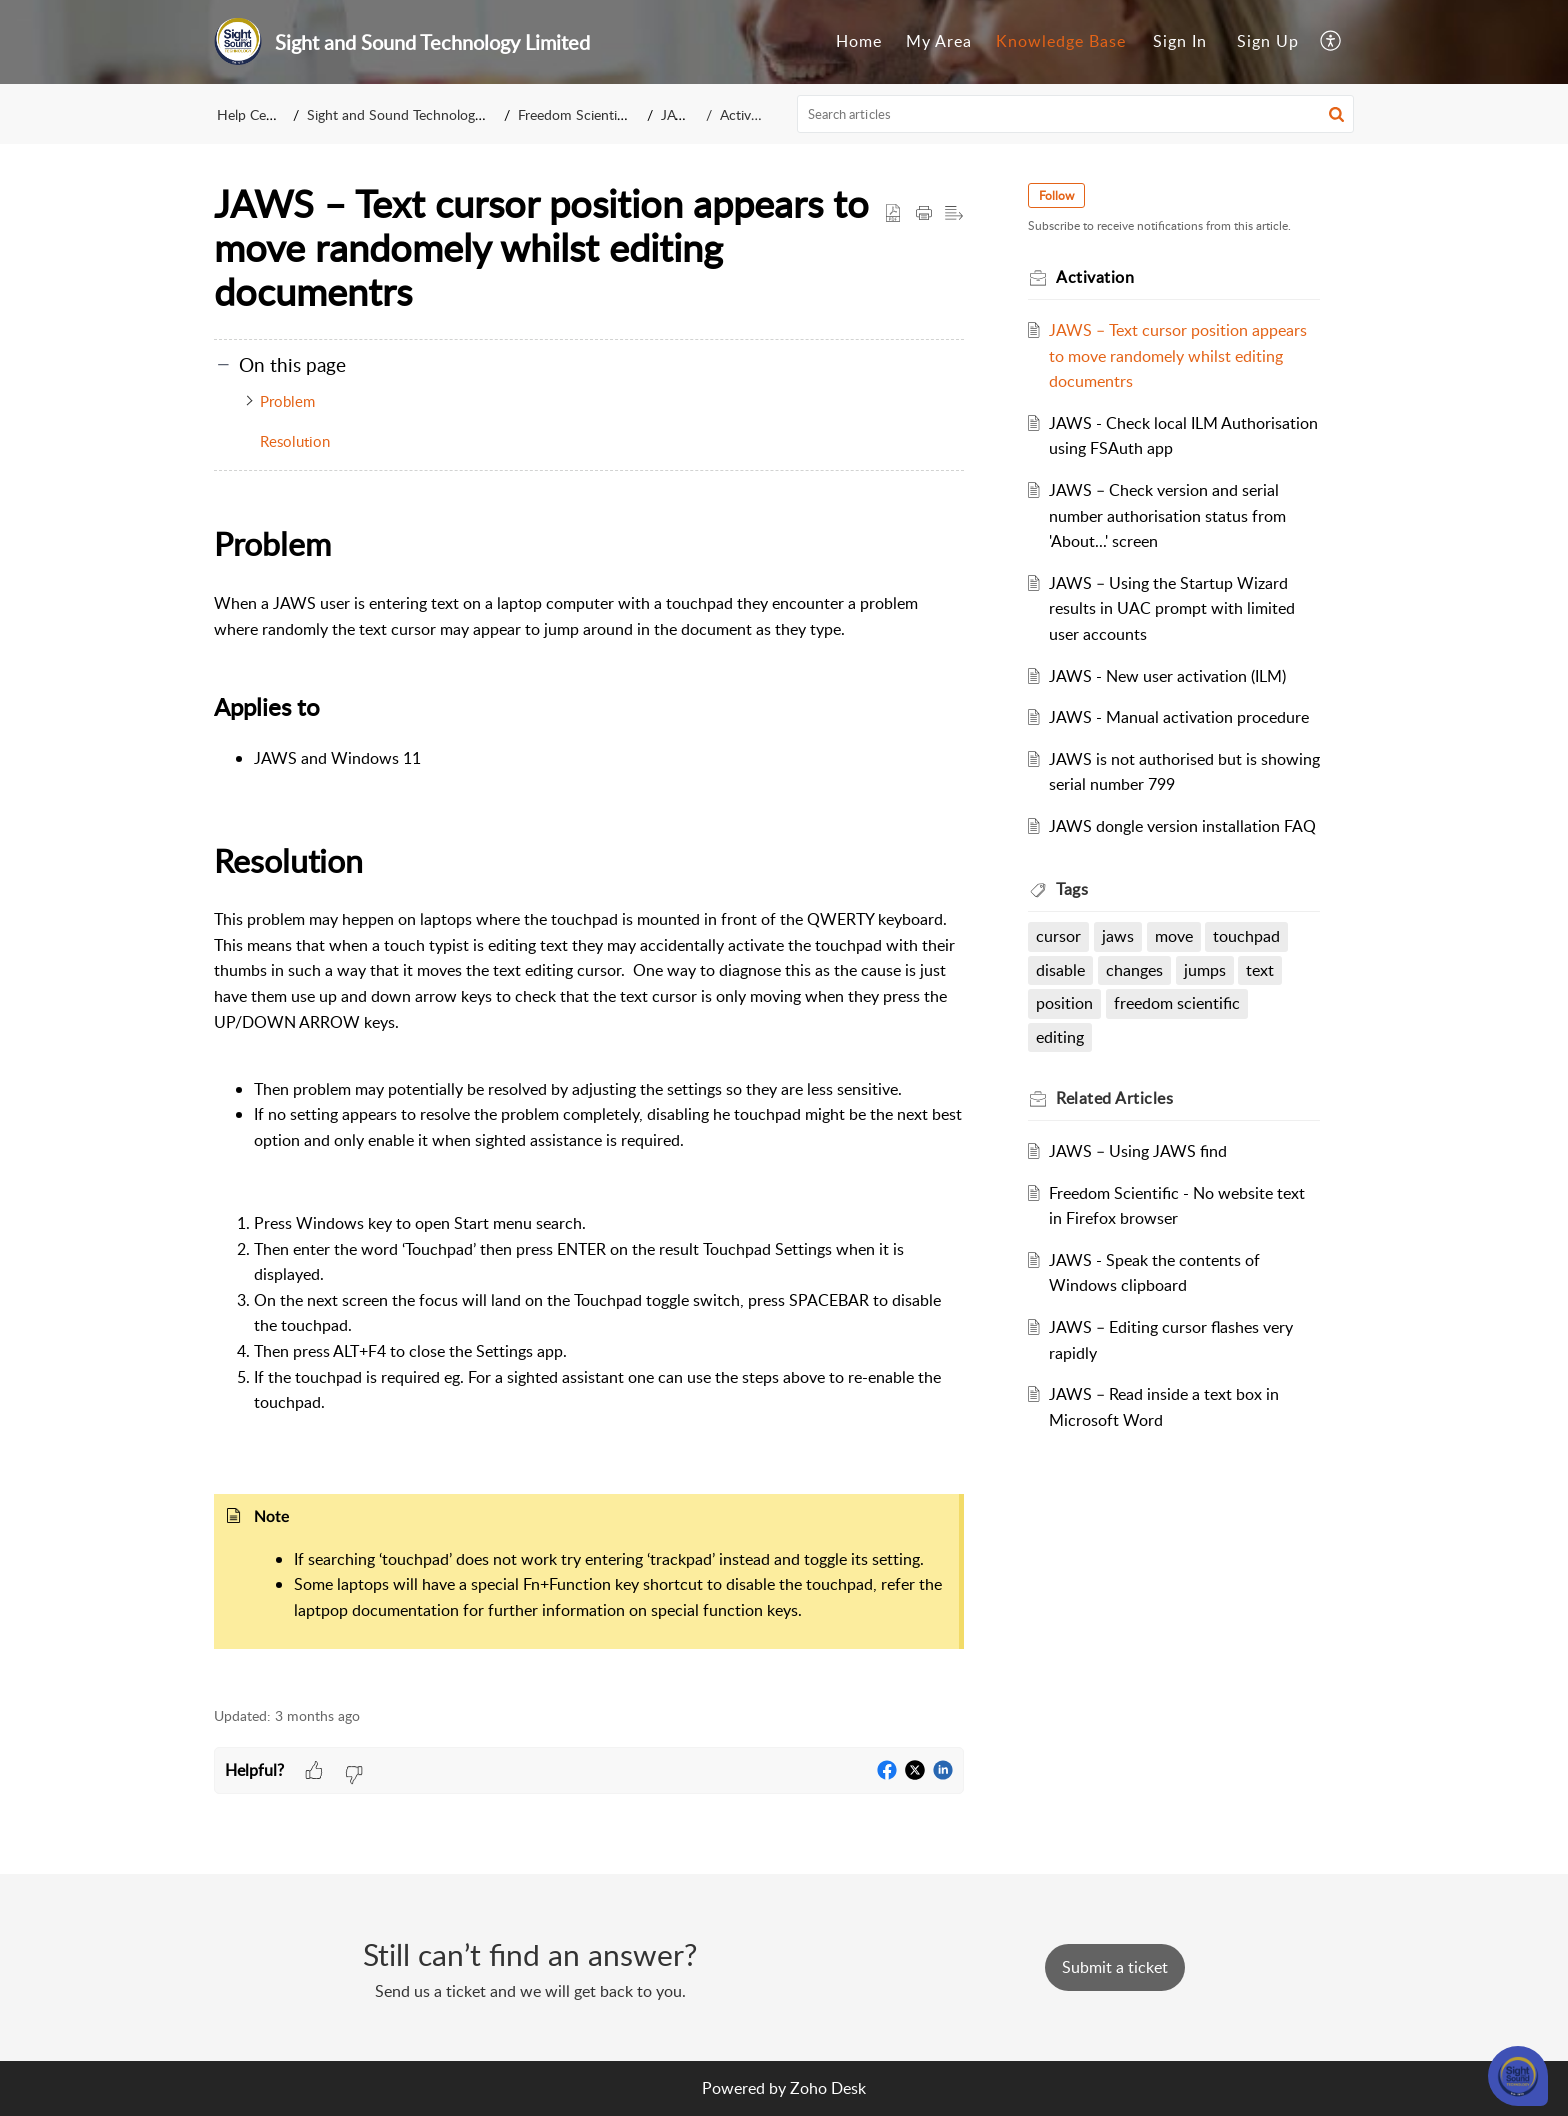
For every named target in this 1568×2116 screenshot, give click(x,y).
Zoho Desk (828, 2088)
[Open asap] (1518, 2076)
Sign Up (1268, 41)
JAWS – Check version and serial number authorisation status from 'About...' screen (1167, 515)
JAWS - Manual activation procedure (1179, 717)
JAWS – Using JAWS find (1138, 1151)
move (1174, 936)
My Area (939, 41)
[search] (1076, 114)
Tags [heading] (1072, 889)
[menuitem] (859, 42)
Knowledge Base (1061, 41)
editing (1060, 1037)
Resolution (295, 441)
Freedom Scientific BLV (591, 114)
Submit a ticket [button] (1115, 1967)
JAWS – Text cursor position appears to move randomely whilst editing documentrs (1178, 355)
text (1260, 970)
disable (1060, 970)
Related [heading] (1114, 1098)
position (1064, 1003)
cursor (1058, 936)
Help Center (254, 114)
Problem (287, 401)
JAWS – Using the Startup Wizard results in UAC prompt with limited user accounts (1172, 608)
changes (1134, 970)
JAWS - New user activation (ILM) (1167, 676)
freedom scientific (1177, 1003)
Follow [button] (1056, 195)
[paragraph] (589, 1101)
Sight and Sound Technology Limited (419, 114)
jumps (1205, 970)
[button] (1331, 42)
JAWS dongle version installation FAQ (1182, 826)
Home (859, 41)
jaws (1118, 936)
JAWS (682, 114)
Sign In (1180, 41)
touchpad (1246, 936)
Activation (751, 114)
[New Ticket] (1115, 1967)
